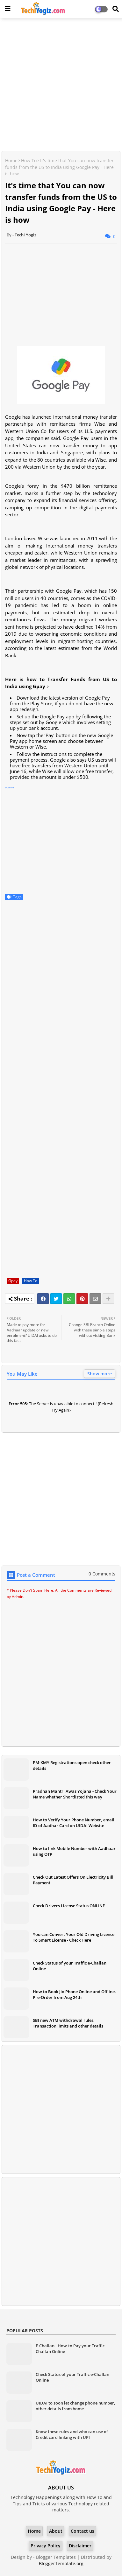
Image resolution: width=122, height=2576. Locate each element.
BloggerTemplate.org (61, 2563)
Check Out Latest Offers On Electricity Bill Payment (73, 1880)
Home (11, 160)
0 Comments (102, 1574)
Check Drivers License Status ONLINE (69, 1906)
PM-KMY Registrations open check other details (72, 1765)
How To (29, 160)
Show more (99, 1374)
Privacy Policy (46, 2546)
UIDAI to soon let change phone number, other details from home (75, 2406)
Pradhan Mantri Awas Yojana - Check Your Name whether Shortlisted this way (75, 1794)
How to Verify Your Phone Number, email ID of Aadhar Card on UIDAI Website (73, 1822)
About (55, 2531)
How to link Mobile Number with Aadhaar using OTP (74, 1851)
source (9, 787)
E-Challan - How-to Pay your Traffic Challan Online (70, 2348)
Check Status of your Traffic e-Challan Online (69, 1966)
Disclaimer (80, 2546)
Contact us (82, 2531)
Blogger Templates (56, 2557)
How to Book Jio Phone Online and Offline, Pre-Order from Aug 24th (74, 1994)
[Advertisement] (61, 85)
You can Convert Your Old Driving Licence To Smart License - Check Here (73, 1937)
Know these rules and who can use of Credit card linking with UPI (72, 2434)
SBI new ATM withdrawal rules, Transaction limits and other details (68, 2023)
